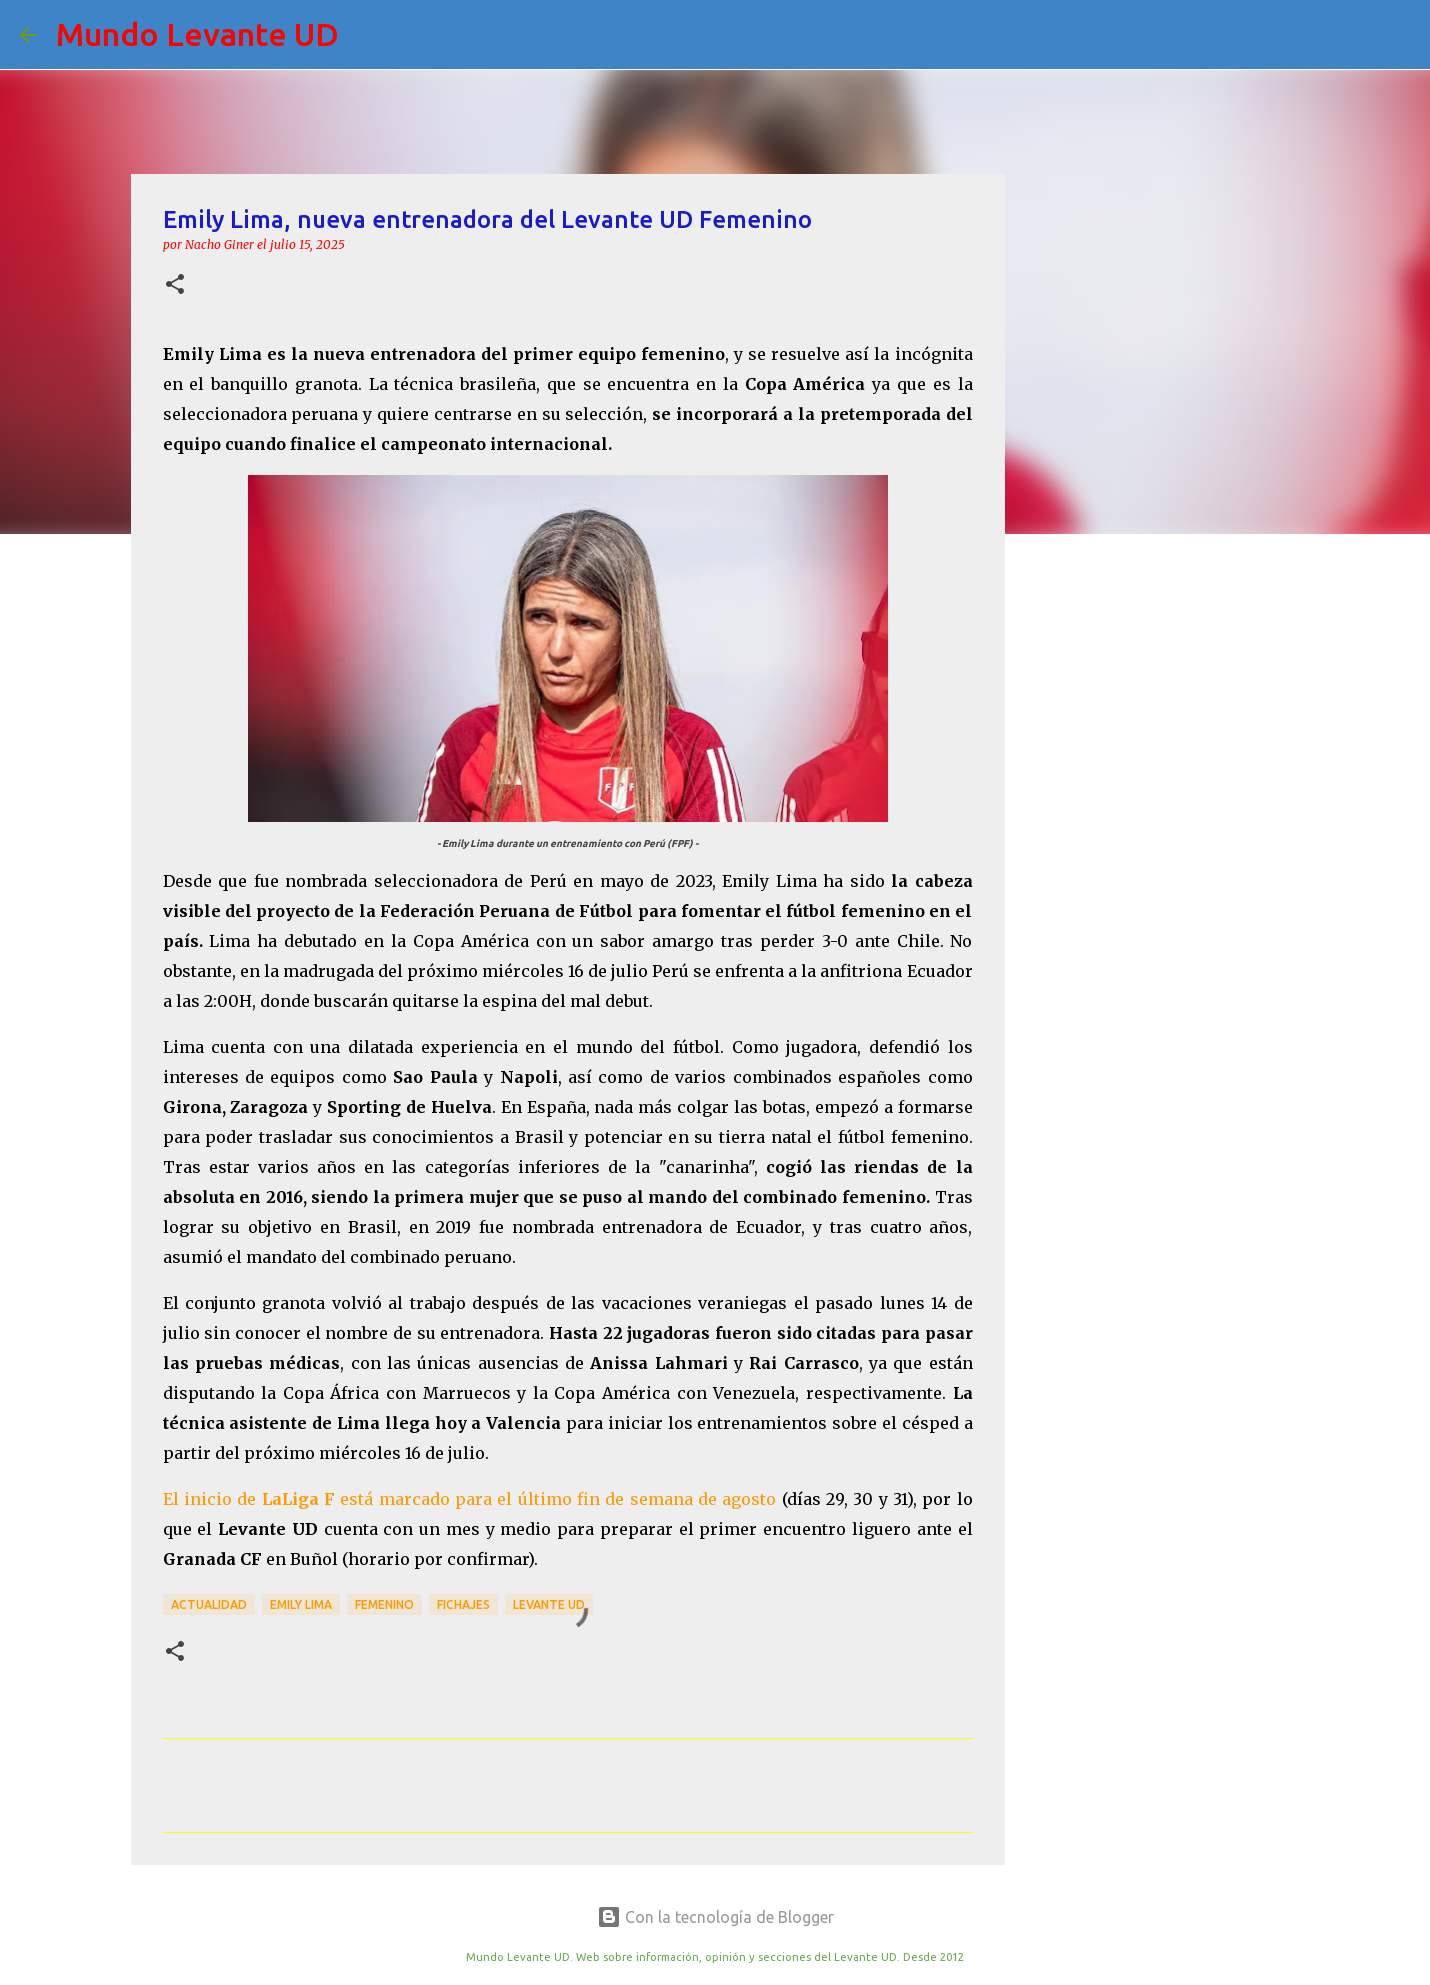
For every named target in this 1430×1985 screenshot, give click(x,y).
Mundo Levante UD (197, 34)
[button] (175, 285)
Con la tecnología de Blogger (715, 1917)
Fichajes (463, 1604)
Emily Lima (301, 1604)
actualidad (209, 1604)
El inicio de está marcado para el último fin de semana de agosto (470, 1499)
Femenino (384, 1604)
